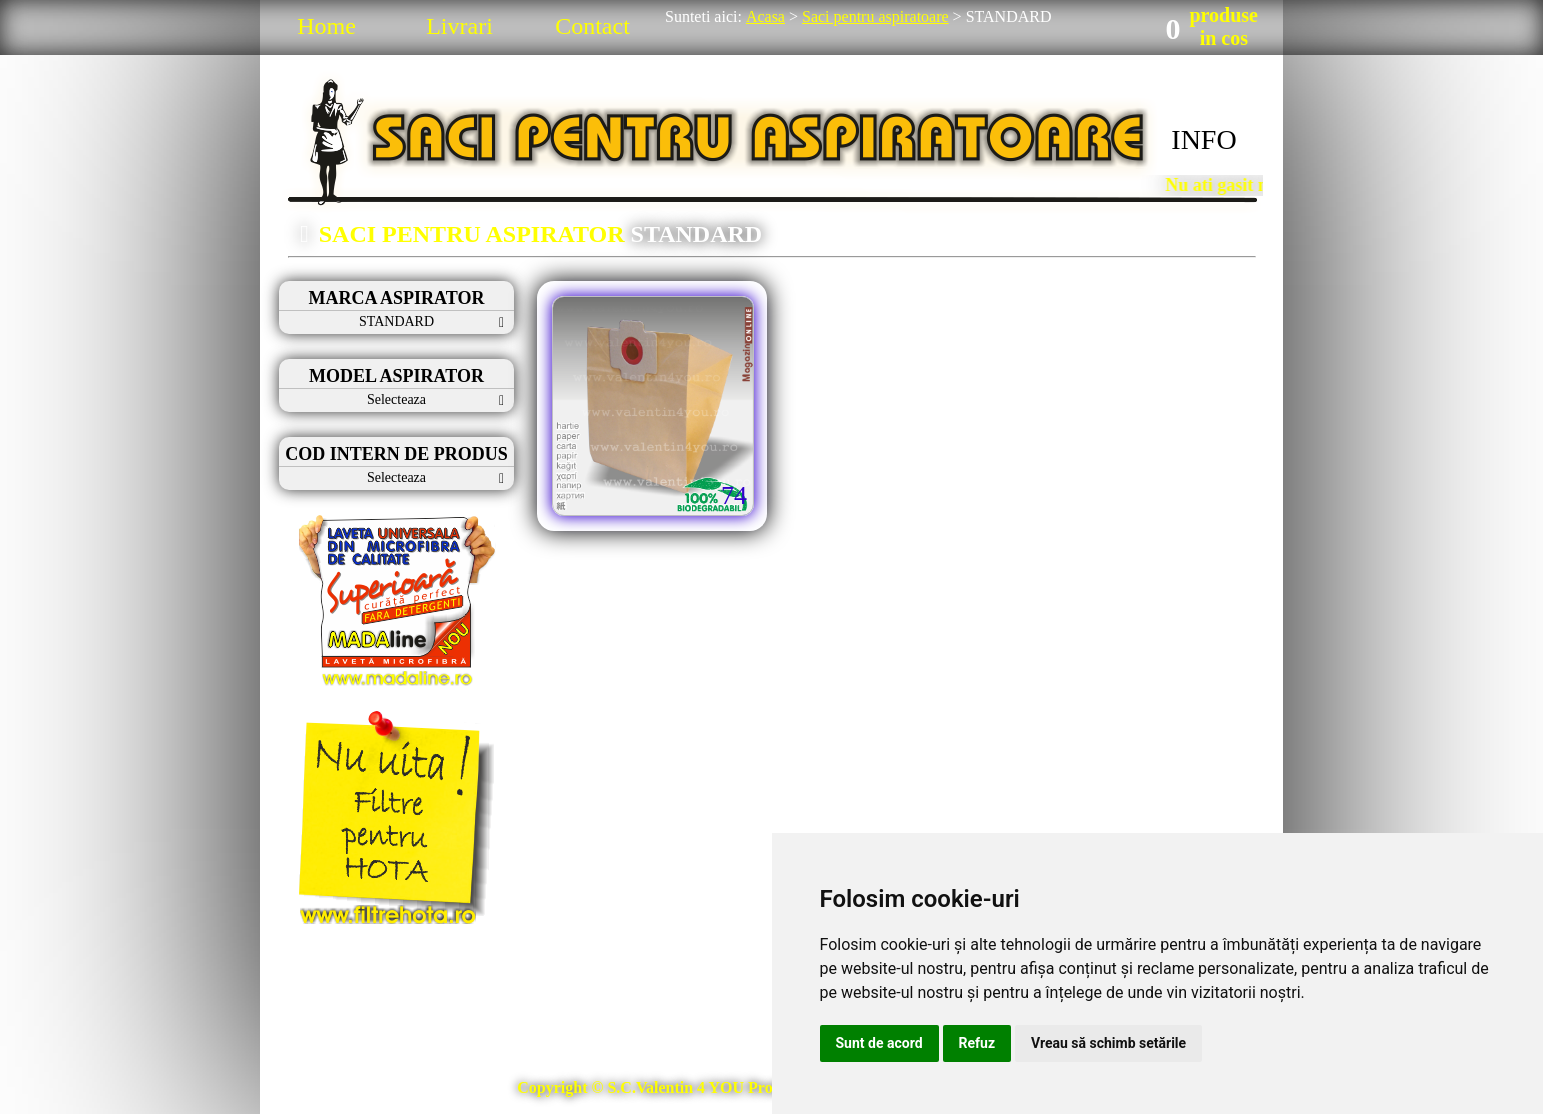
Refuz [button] (977, 1043)
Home (326, 26)
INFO (1203, 139)
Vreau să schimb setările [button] (1108, 1043)
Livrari (459, 26)
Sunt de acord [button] (879, 1043)
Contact (592, 26)
